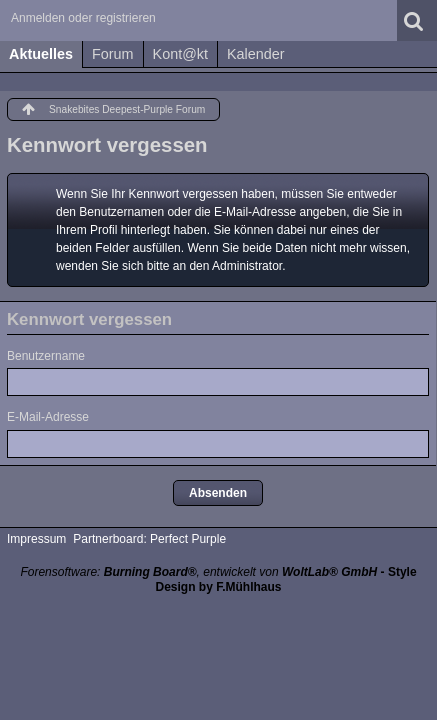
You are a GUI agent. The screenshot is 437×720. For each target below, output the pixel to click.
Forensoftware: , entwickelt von (198, 572)
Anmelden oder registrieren (83, 18)
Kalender (256, 54)
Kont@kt (180, 54)
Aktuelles (41, 54)
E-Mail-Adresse (48, 417)
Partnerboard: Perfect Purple (149, 539)
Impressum (36, 539)
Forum (113, 54)
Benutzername (46, 356)
